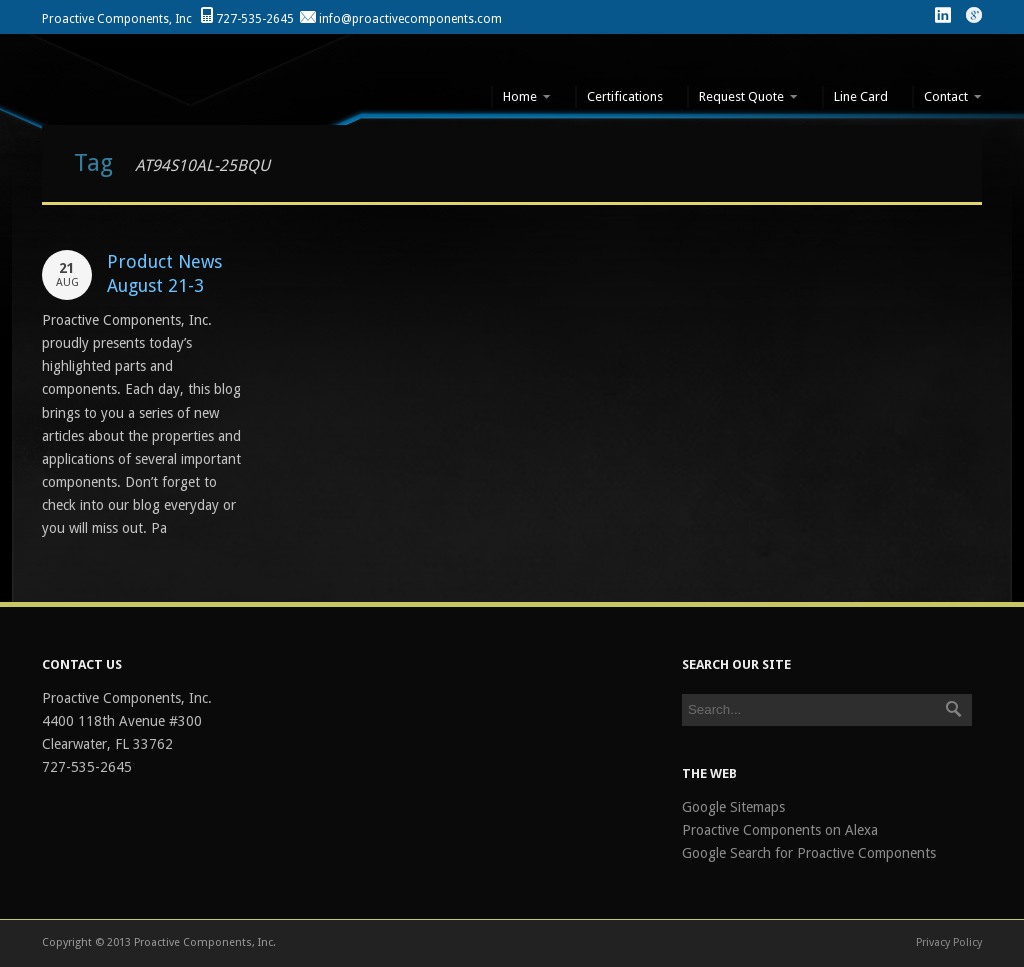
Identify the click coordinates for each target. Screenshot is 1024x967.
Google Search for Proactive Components (809, 853)
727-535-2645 (255, 19)
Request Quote (742, 97)
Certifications (625, 96)
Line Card (861, 96)
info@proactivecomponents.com (410, 19)
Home (521, 97)
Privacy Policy (949, 942)
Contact (947, 97)
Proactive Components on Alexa (780, 830)
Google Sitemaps (733, 807)
